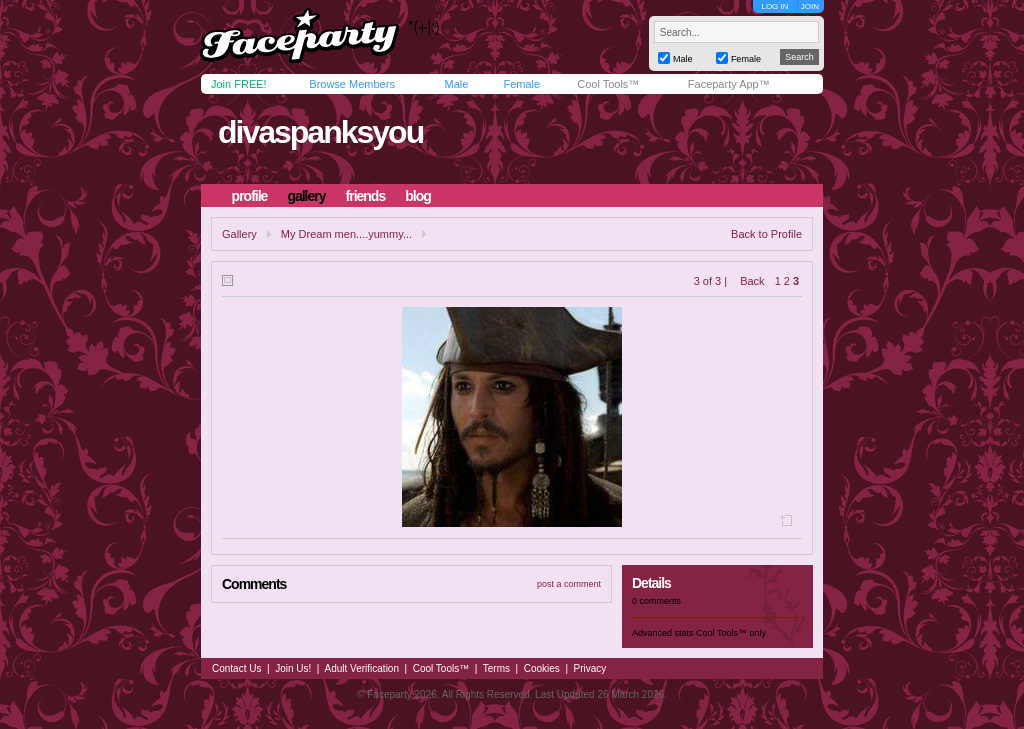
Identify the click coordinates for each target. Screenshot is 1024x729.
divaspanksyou (320, 132)
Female (521, 84)
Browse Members (352, 84)
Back (752, 281)
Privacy (590, 668)
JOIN (810, 6)
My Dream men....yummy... (346, 234)
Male (456, 84)
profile (250, 196)
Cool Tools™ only (731, 633)
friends (366, 196)
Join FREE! (239, 84)
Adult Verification (361, 668)
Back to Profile (766, 234)
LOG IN (774, 6)
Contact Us (236, 668)
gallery (306, 196)
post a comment (569, 584)
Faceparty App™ (729, 84)
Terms (496, 668)
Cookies (542, 668)
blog (418, 196)
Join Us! (293, 668)
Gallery (239, 234)
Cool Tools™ (608, 84)
